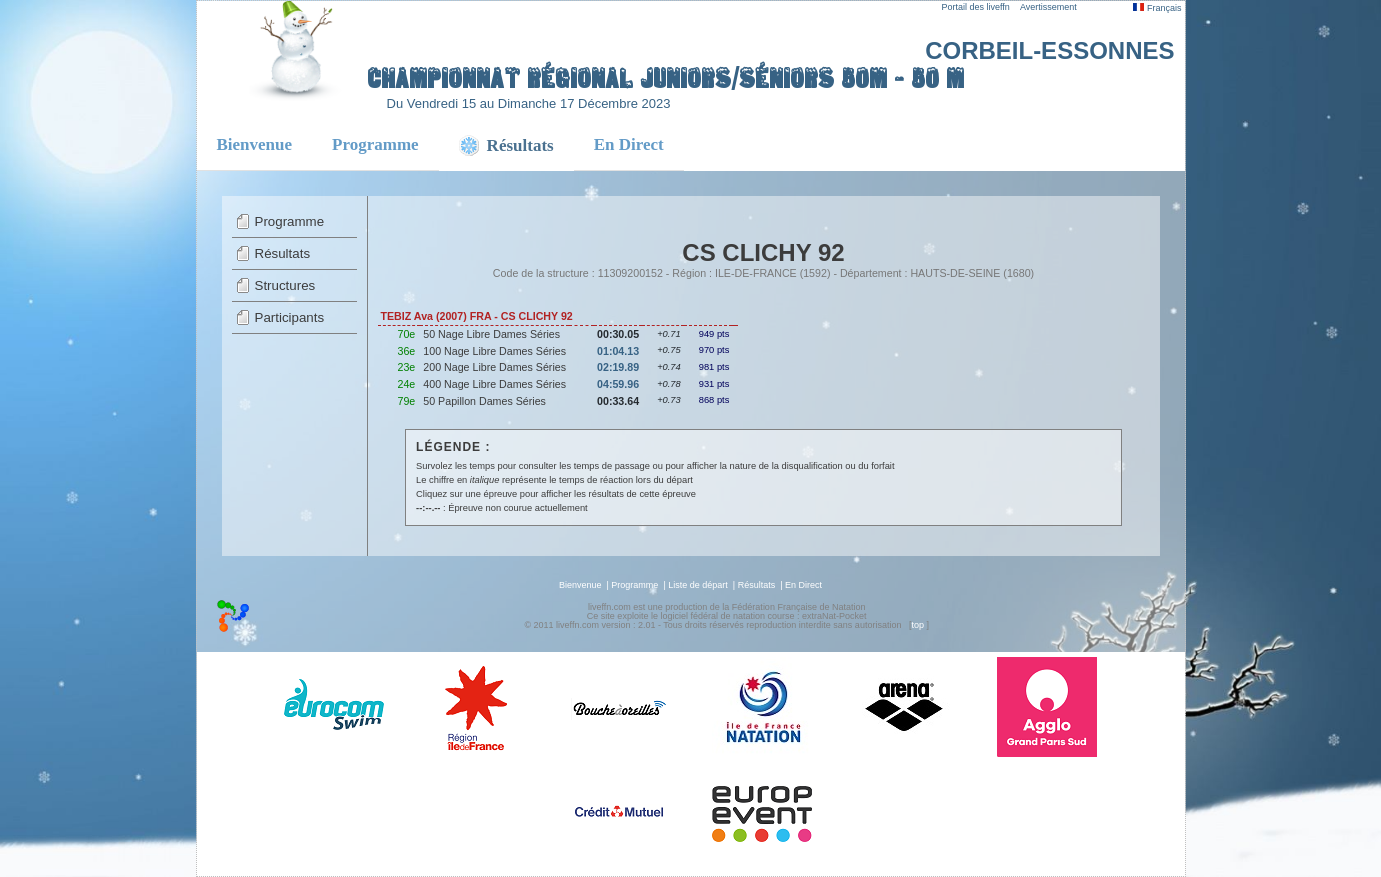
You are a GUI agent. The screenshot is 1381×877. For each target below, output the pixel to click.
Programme (375, 144)
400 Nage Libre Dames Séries (494, 384)
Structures (285, 285)
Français (1157, 8)
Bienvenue (255, 144)
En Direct (629, 144)
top (917, 625)
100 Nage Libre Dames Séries (494, 351)
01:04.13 (618, 351)
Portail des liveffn (976, 7)
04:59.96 (618, 384)
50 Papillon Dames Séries (484, 401)
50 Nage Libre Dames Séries (491, 334)
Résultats (283, 253)
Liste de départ (698, 585)
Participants (290, 317)
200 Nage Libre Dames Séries (494, 367)
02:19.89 (618, 367)
